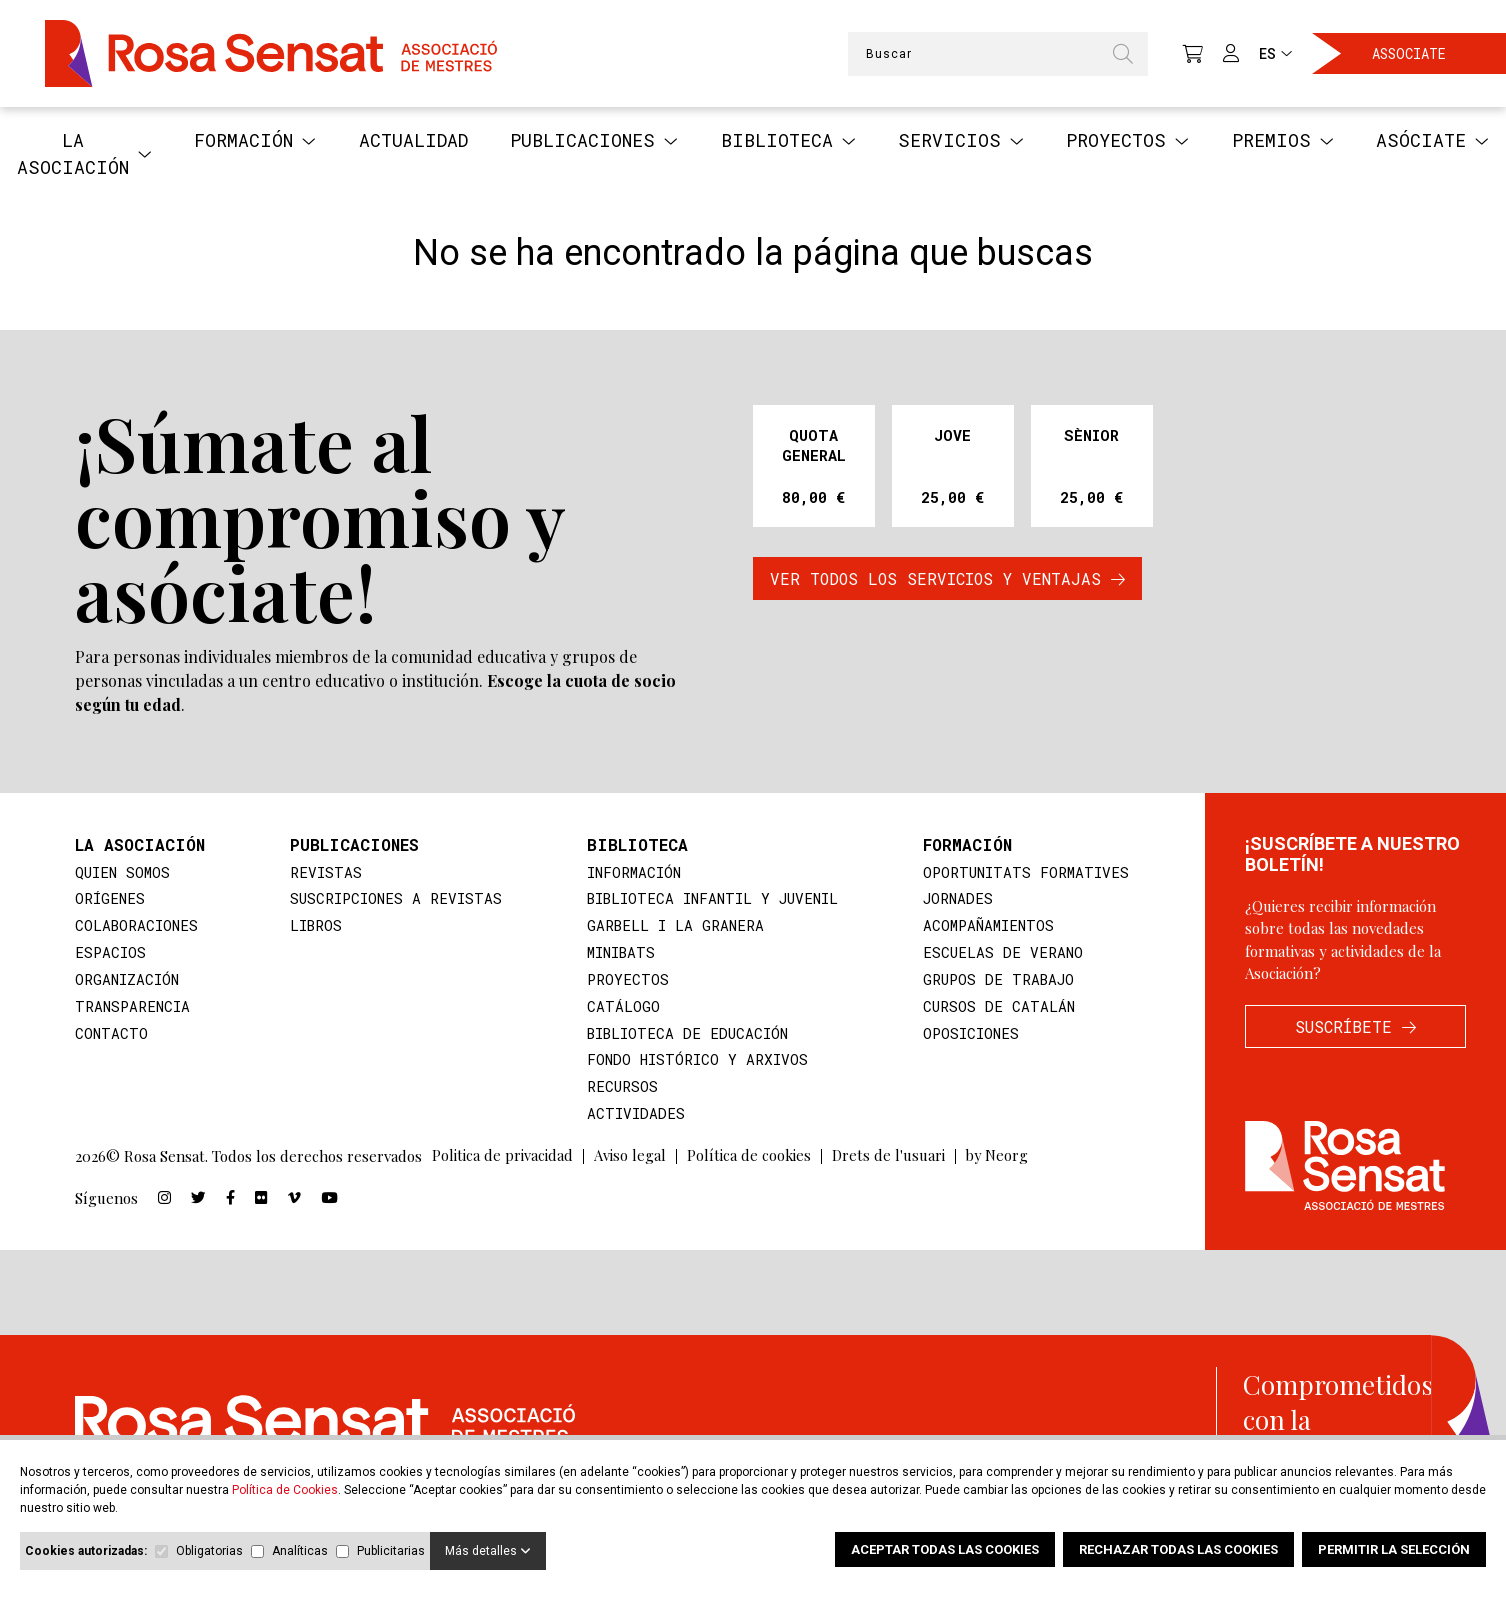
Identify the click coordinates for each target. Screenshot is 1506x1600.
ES (1275, 53)
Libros (312, 928)
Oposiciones (969, 1038)
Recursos (616, 1093)
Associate (1409, 53)
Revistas (321, 873)
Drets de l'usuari (890, 1163)
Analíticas (300, 1551)
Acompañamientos (988, 928)
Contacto (112, 1038)
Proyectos (621, 983)
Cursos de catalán (997, 1010)
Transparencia (134, 1010)
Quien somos (124, 873)
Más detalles (488, 1551)
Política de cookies (749, 1163)
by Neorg (1000, 1163)
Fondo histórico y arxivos (691, 1065)
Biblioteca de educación (683, 1038)
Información (628, 873)
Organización (128, 983)
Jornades (956, 900)
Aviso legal (630, 1163)
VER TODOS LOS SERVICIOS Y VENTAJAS (947, 578)
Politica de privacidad (502, 1163)
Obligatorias (209, 1551)
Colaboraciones (138, 928)
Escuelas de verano (1001, 955)
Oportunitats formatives (1025, 873)
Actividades (629, 1120)
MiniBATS (616, 955)
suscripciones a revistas (392, 900)
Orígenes (110, 900)
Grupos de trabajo (998, 983)
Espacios (111, 955)
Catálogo (616, 1010)
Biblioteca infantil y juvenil (710, 900)
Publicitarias (391, 1551)
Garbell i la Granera (670, 928)
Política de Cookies (285, 1490)
